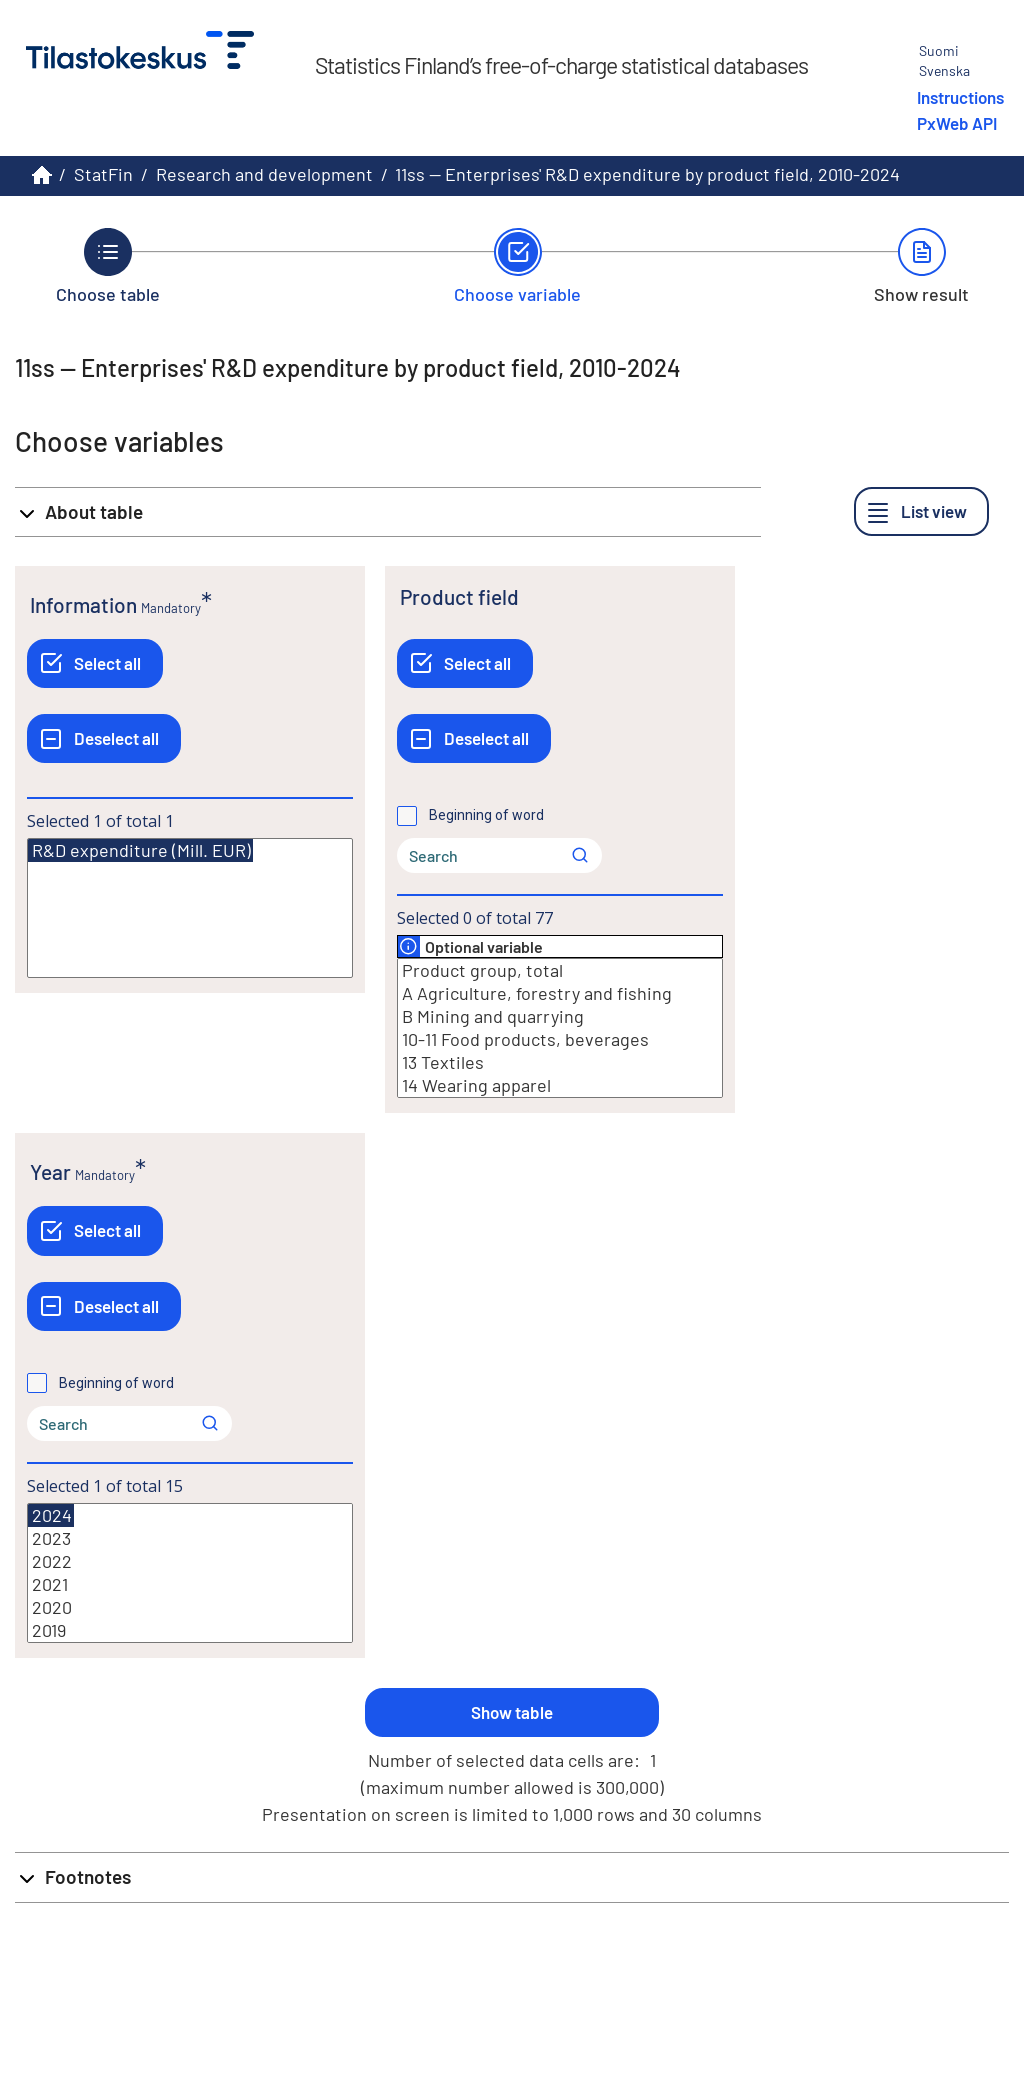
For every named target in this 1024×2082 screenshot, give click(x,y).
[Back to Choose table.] (108, 266)
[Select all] (95, 663)
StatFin (103, 174)
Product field (459, 596)
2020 (190, 1607)
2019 (190, 1630)
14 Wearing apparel (560, 1085)
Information (83, 604)
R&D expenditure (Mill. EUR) (140, 850)
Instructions (960, 97)
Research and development (264, 174)
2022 (190, 1561)
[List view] (921, 511)
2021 (190, 1584)
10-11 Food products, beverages (560, 1039)
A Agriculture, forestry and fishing (560, 993)
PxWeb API (957, 123)
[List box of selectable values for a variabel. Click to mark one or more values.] (190, 908)
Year (50, 1171)
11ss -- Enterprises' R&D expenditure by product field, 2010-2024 (647, 174)
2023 (190, 1538)
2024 (51, 1515)
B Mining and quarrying (560, 1016)
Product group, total (560, 970)
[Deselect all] (104, 738)
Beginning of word (486, 815)
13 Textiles (560, 1062)
